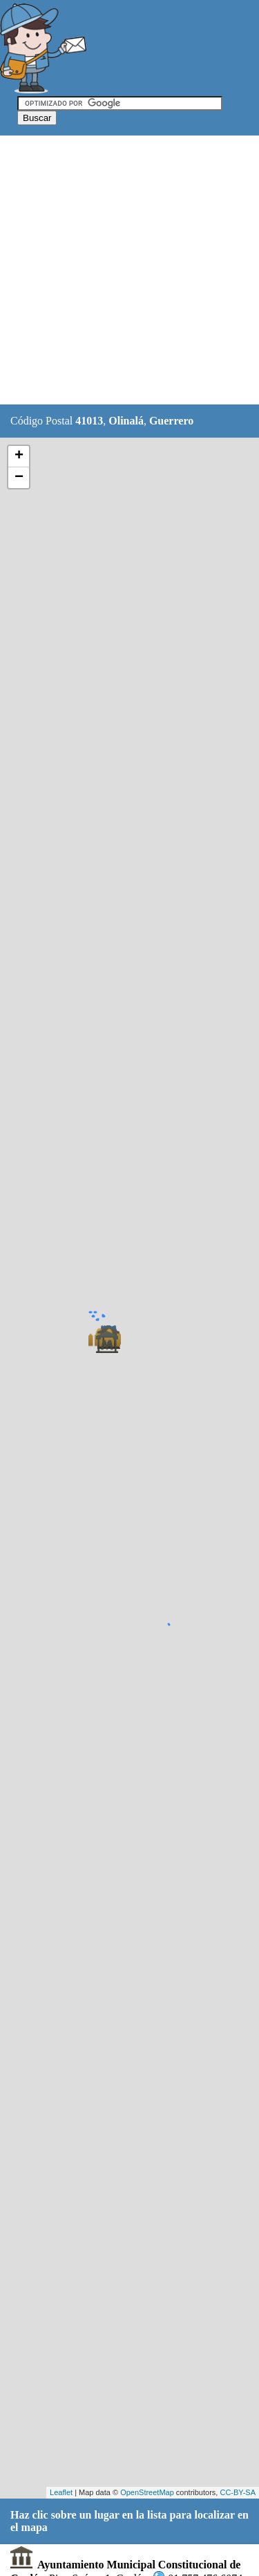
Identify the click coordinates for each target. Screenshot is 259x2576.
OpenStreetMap (147, 2492)
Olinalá (126, 421)
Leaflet (61, 2492)
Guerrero (171, 421)
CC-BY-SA (238, 2492)
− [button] (19, 477)
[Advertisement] (129, 270)
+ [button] (19, 456)
